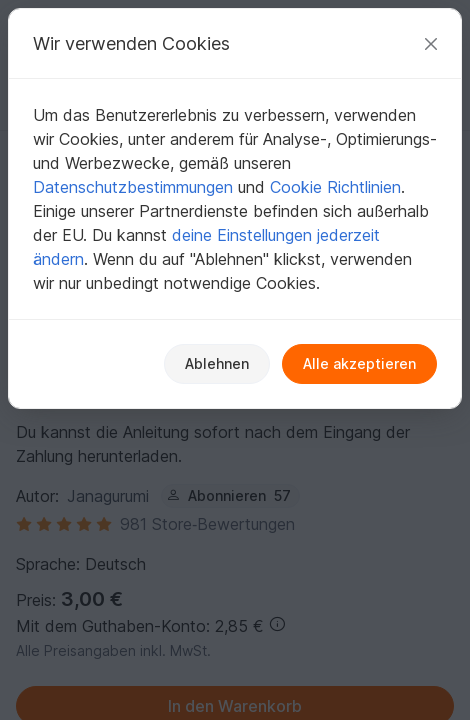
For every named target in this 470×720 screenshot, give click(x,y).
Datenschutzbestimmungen (133, 187)
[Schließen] (431, 43)
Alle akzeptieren (359, 363)
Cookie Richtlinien (335, 187)
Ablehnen (217, 363)
